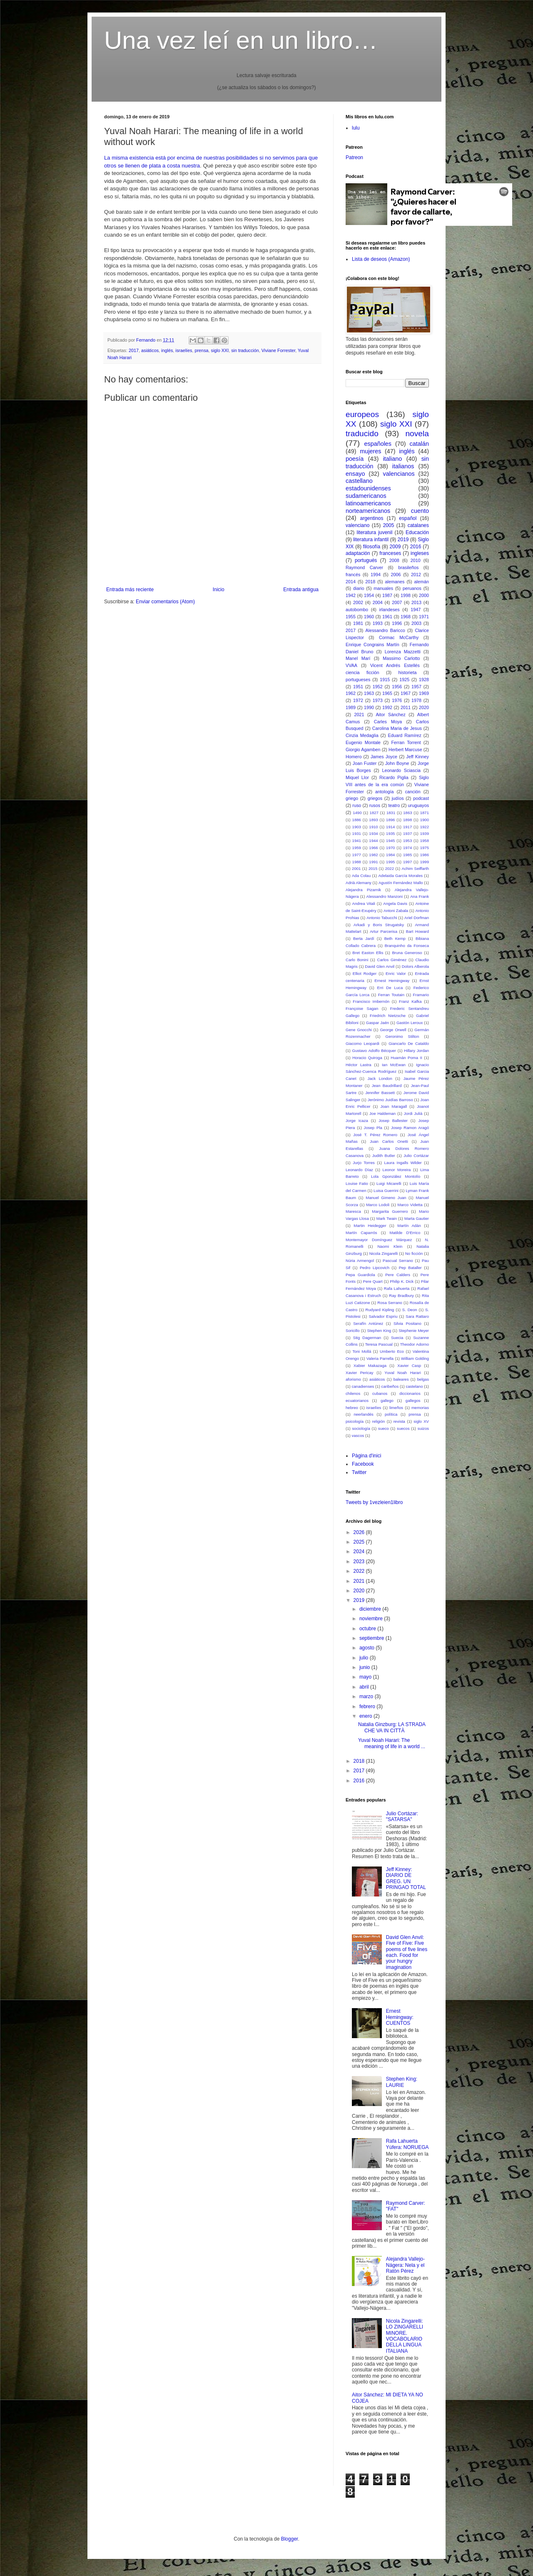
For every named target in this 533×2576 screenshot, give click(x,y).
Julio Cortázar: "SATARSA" (402, 1816)
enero (366, 1716)
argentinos (372, 518)
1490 (357, 812)
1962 (351, 693)
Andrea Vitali (363, 903)
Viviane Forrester (278, 350)
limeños (396, 1407)
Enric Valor (396, 973)
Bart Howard (417, 931)
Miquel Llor (357, 777)
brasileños (408, 567)
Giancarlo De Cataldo (409, 1043)
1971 (424, 616)
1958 (424, 840)
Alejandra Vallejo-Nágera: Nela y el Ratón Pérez (405, 2265)
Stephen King (379, 1330)
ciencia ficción (362, 672)
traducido (362, 433)
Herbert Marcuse (405, 749)
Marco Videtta (409, 1204)
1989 (351, 707)
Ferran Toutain (391, 994)
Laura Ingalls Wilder (403, 1162)
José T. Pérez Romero (375, 1134)
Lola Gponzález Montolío (396, 1176)
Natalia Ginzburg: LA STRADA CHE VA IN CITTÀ (391, 1727)
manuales (383, 588)
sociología (361, 1428)
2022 (389, 868)
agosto (367, 1648)
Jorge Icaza (357, 1120)
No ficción (414, 1253)
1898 (407, 819)
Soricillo (353, 1330)
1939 (424, 833)
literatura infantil (371, 539)
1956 (397, 686)
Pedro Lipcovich (374, 1267)
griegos (375, 798)
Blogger (289, 2539)
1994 (376, 574)
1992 (387, 707)
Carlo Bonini (357, 959)
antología (384, 791)
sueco (383, 1428)
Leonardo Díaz (359, 1169)
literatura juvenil (374, 532)
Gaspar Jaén (377, 1022)
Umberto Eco (392, 1351)
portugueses (358, 679)
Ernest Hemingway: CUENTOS (399, 2017)
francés (353, 574)
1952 (378, 686)
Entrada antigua (301, 589)
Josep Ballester (393, 1120)
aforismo (353, 1379)
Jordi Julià (413, 1113)
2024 (360, 1551)
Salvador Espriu (383, 1316)
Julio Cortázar (416, 1155)
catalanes (418, 525)
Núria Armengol (360, 1260)
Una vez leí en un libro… (241, 40)
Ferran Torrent (406, 742)
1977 (356, 854)
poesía (355, 458)
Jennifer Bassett (380, 1092)
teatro (394, 805)
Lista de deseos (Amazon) (381, 259)
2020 (424, 707)
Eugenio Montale (363, 742)
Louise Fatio (357, 1183)
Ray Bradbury (401, 1295)
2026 (360, 1532)
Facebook (363, 1464)
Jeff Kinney (417, 756)
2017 (134, 350)
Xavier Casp (409, 1365)
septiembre (372, 1638)
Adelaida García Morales (400, 875)
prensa (202, 350)
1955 (351, 616)
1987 (387, 595)
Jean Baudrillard (387, 1085)
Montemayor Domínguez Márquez (379, 1239)
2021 (359, 714)
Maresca (353, 1211)
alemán (421, 581)
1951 (358, 686)
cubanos (379, 1393)
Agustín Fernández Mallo (401, 882)
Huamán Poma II (406, 1057)
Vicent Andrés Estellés (395, 665)
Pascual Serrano (398, 1260)
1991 (373, 861)
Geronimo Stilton (402, 1036)
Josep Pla (373, 1127)
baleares (401, 1379)
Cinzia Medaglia (362, 735)
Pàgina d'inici (366, 1456)
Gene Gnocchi (359, 1029)
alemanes (395, 581)
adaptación (358, 553)
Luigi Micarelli (388, 1183)
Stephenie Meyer (414, 1330)
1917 (407, 827)
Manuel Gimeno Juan (386, 1197)
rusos (374, 805)
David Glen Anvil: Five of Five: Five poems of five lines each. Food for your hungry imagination (406, 1952)
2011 (406, 707)
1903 (356, 827)
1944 (373, 840)
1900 (424, 819)
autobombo (357, 609)
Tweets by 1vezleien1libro (374, 1502)
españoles (377, 443)
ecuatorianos (357, 1400)
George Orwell (393, 1029)
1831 (390, 812)
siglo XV (421, 1421)
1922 (424, 827)
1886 (356, 819)
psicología (355, 1421)
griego (352, 798)
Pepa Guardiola (360, 1274)
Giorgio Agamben (363, 749)
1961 (387, 616)
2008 (394, 560)
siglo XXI (220, 350)
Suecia (397, 1337)
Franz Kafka (410, 1001)
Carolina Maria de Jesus (397, 728)
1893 (373, 819)
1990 (369, 707)
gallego (387, 1400)
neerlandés (363, 1414)
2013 (416, 602)
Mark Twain (386, 1218)
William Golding (415, 1358)
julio (364, 1658)
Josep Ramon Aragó (410, 1127)
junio (365, 1667)
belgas (423, 1379)
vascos (357, 1435)
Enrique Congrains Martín (372, 644)
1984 (390, 854)
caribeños (390, 1386)
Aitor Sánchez (391, 714)
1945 (390, 840)
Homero (353, 756)
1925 (404, 679)
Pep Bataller (410, 1267)
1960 (369, 616)
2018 (370, 581)
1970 (390, 847)
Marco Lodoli (377, 1204)
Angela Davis (395, 903)
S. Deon (409, 1309)
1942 (351, 595)
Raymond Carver (364, 567)
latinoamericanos (368, 503)
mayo (366, 1677)
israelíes (183, 350)
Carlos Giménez (391, 959)
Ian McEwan (394, 1064)
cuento (420, 510)
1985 (407, 854)
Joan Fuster (365, 763)
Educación (417, 532)
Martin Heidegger (370, 1225)
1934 (373, 833)
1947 (416, 609)
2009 (395, 547)
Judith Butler (383, 1155)
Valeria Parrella (380, 1358)
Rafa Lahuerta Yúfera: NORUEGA (407, 2144)
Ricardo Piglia (393, 777)
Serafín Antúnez (368, 1323)
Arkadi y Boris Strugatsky (379, 924)
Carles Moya (388, 721)
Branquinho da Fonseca (407, 945)
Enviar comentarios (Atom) (165, 602)
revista (399, 1421)
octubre (368, 1629)
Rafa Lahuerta (397, 1288)
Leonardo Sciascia (401, 770)
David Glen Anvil (379, 966)
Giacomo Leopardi (362, 1043)
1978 (416, 700)
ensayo (355, 473)
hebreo (352, 1407)
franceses (390, 553)
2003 (416, 623)
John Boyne (397, 763)
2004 (378, 602)
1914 (390, 827)
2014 (351, 581)
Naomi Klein (389, 1246)
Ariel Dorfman (416, 917)
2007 (397, 602)
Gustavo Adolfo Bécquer (374, 1050)
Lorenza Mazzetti (403, 651)
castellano (359, 480)
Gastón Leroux (409, 1022)
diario (358, 588)
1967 (406, 693)
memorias (420, 1407)
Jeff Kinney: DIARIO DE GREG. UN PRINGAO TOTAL (406, 1878)
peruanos (412, 588)
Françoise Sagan (362, 1008)
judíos (398, 798)
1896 (390, 819)
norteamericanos (368, 510)
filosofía (371, 547)
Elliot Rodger (364, 973)
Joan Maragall (393, 1106)
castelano (414, 1386)
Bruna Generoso (407, 952)
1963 (369, 693)
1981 (358, 623)
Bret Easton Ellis (367, 952)
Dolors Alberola (415, 966)
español (407, 518)
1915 (385, 679)
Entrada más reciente (130, 589)
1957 (416, 686)
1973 (378, 700)
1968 (406, 616)
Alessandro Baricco (385, 630)
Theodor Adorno (414, 1344)
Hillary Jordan (416, 1050)
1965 (387, 693)
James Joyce (384, 756)
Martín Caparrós (361, 1232)
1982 (373, 854)
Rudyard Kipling (380, 1309)
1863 (407, 812)
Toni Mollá (361, 1351)
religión (378, 1421)
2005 (388, 525)
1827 (374, 812)
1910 (373, 827)
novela (417, 433)
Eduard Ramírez (404, 735)
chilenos (353, 1393)
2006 (396, 574)
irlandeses (389, 609)
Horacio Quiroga (367, 1057)
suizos (423, 1428)
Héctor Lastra (358, 1064)
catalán (419, 443)
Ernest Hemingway (391, 980)
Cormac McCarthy (398, 637)
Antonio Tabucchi (381, 917)
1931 (356, 833)
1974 (407, 847)
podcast (421, 798)
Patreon (354, 157)
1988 (356, 861)
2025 (360, 1542)
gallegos (413, 1400)
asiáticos (150, 350)
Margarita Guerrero (390, 1211)
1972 (358, 700)
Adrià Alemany (358, 882)
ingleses (420, 553)
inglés (167, 350)
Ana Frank (419, 896)
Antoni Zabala (396, 910)
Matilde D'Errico (404, 1232)
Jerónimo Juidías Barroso (390, 1099)
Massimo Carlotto (401, 658)
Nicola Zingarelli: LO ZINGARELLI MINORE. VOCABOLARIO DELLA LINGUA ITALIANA (404, 2336)
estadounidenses (368, 488)
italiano (392, 458)
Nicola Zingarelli (383, 1253)
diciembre (370, 1609)
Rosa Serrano (389, 1302)
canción (413, 791)
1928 (424, 679)
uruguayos (418, 805)
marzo (367, 1696)
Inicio (218, 589)
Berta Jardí (363, 938)
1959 (356, 847)
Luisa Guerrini (386, 1190)
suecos (403, 1428)
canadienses (362, 1386)
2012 (416, 574)
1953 (407, 840)
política (391, 1414)
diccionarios (410, 1393)
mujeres (370, 451)
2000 (424, 595)
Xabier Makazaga (370, 1365)
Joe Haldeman (382, 1113)
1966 (373, 847)
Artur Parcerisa (383, 931)
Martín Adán (409, 1225)
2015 (373, 868)
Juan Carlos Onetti (389, 1141)
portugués (366, 560)
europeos (362, 414)
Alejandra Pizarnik (363, 889)
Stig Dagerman (367, 1337)
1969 (424, 693)
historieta (408, 672)
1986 (424, 854)
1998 (406, 595)
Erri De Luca (390, 987)
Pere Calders (397, 1274)
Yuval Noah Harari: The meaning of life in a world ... (391, 1743)
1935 (390, 833)
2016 (415, 547)
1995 (390, 861)
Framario (421, 994)
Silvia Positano (407, 1323)
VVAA (351, 665)
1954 (369, 595)
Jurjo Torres (364, 1162)
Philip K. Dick (401, 1281)
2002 (358, 602)
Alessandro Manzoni (384, 896)
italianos (403, 466)
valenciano (357, 525)
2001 (356, 868)
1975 (424, 847)
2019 (403, 539)
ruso (356, 805)
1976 (397, 700)
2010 (416, 560)
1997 (407, 861)
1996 (397, 623)
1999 (424, 861)
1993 (378, 623)
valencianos (399, 473)
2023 (360, 1561)
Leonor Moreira (397, 1169)
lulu (356, 128)
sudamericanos (366, 495)
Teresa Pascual (379, 1344)
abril (364, 1687)
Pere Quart (373, 1281)
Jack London (379, 1078)
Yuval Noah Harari (402, 1372)
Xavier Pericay (360, 1372)
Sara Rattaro (417, 1316)
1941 (356, 840)
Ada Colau (361, 875)
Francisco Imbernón (371, 1001)
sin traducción (245, 350)
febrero (367, 1706)
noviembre (371, 1619)
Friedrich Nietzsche (388, 1015)
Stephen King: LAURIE (401, 2082)
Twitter (359, 1472)
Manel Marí (358, 658)
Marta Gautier (416, 1218)
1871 (424, 812)
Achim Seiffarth (415, 868)
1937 (407, 833)
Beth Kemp (395, 938)
